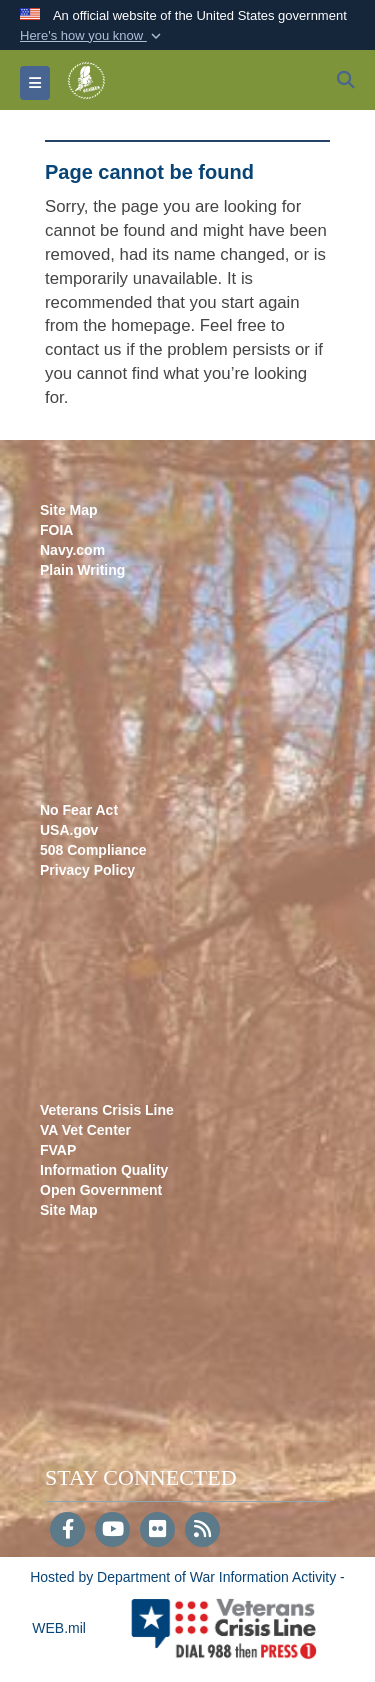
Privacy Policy (87, 870)
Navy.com (72, 550)
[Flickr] (157, 1531)
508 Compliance (93, 850)
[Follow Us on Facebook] (67, 1531)
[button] (92, 36)
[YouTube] (112, 1531)
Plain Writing (82, 570)
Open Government (101, 1190)
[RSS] (202, 1531)
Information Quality (104, 1170)
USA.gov (69, 830)
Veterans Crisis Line (107, 1110)
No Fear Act (79, 810)
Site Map (69, 510)
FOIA (56, 530)
